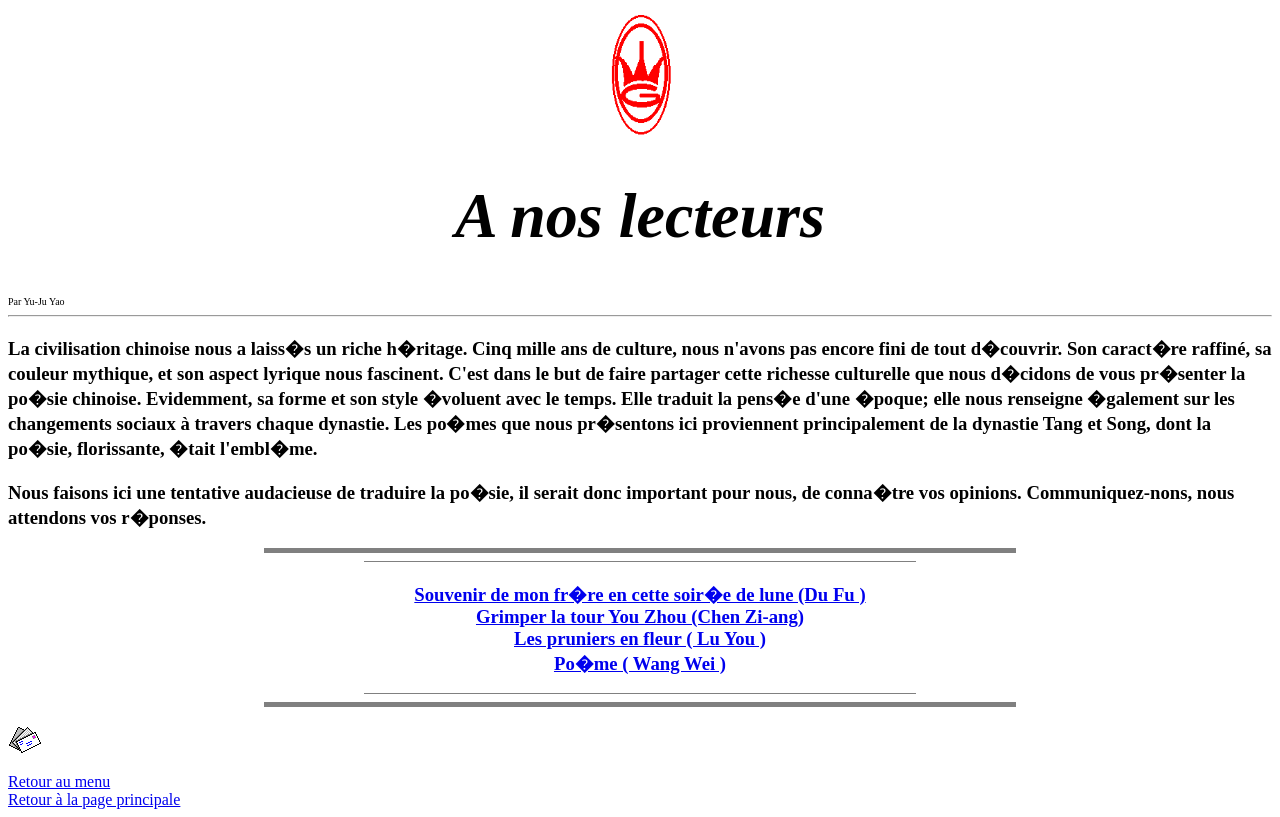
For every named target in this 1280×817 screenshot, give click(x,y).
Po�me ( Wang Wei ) (640, 663)
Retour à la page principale (94, 799)
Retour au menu (59, 781)
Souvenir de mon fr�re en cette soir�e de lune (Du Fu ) (639, 594)
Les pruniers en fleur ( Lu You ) (640, 638)
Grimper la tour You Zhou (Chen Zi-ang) (640, 616)
